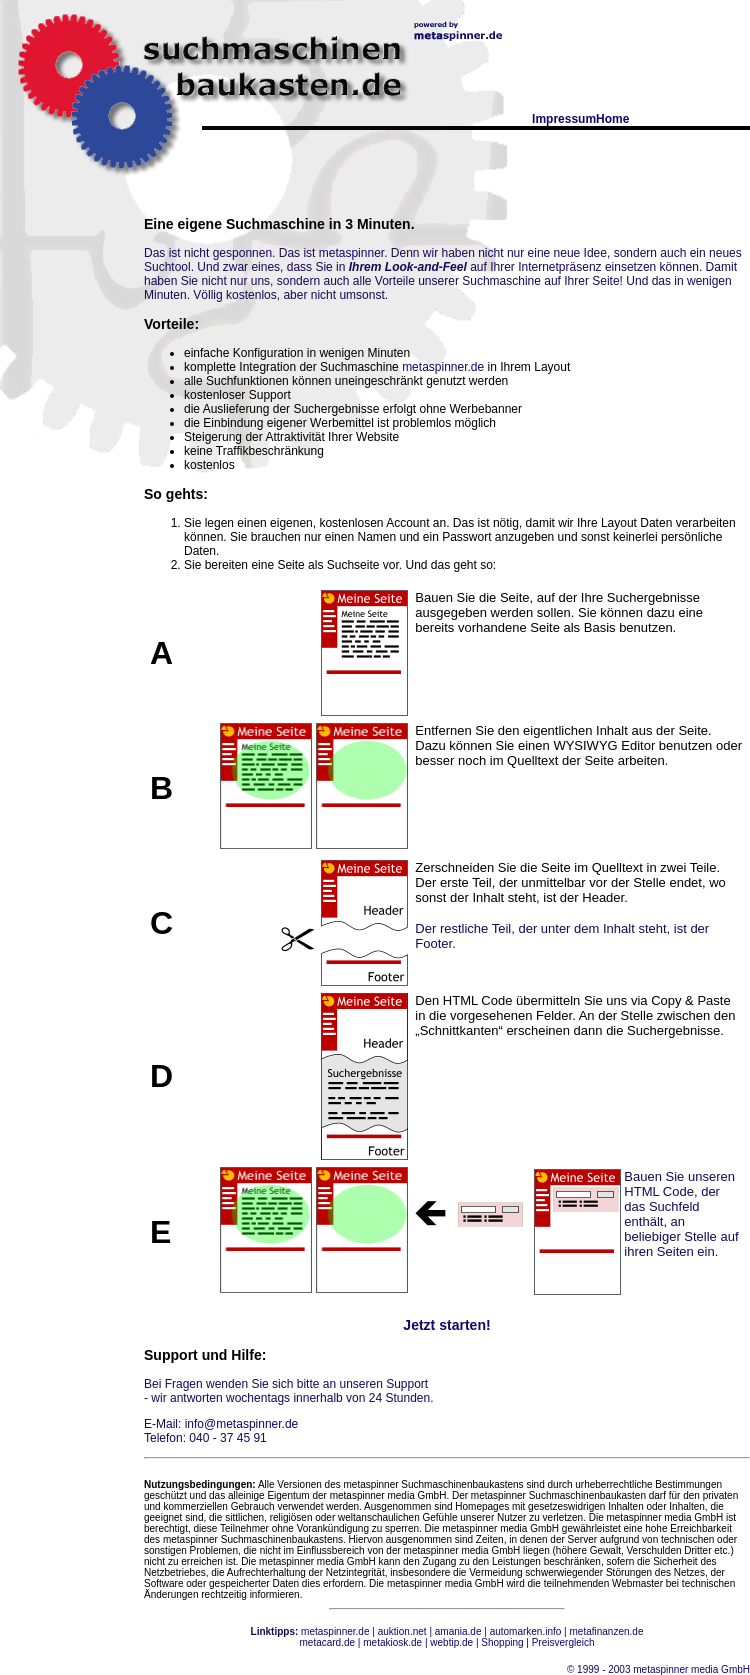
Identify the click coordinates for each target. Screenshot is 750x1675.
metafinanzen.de (607, 1631)
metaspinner (351, 253)
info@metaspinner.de (242, 1424)
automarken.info (526, 1631)
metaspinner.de (443, 367)
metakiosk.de (392, 1642)
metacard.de (327, 1642)
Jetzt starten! (446, 1325)
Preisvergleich (563, 1642)
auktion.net (402, 1631)
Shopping (502, 1642)
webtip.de (451, 1642)
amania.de (458, 1631)
